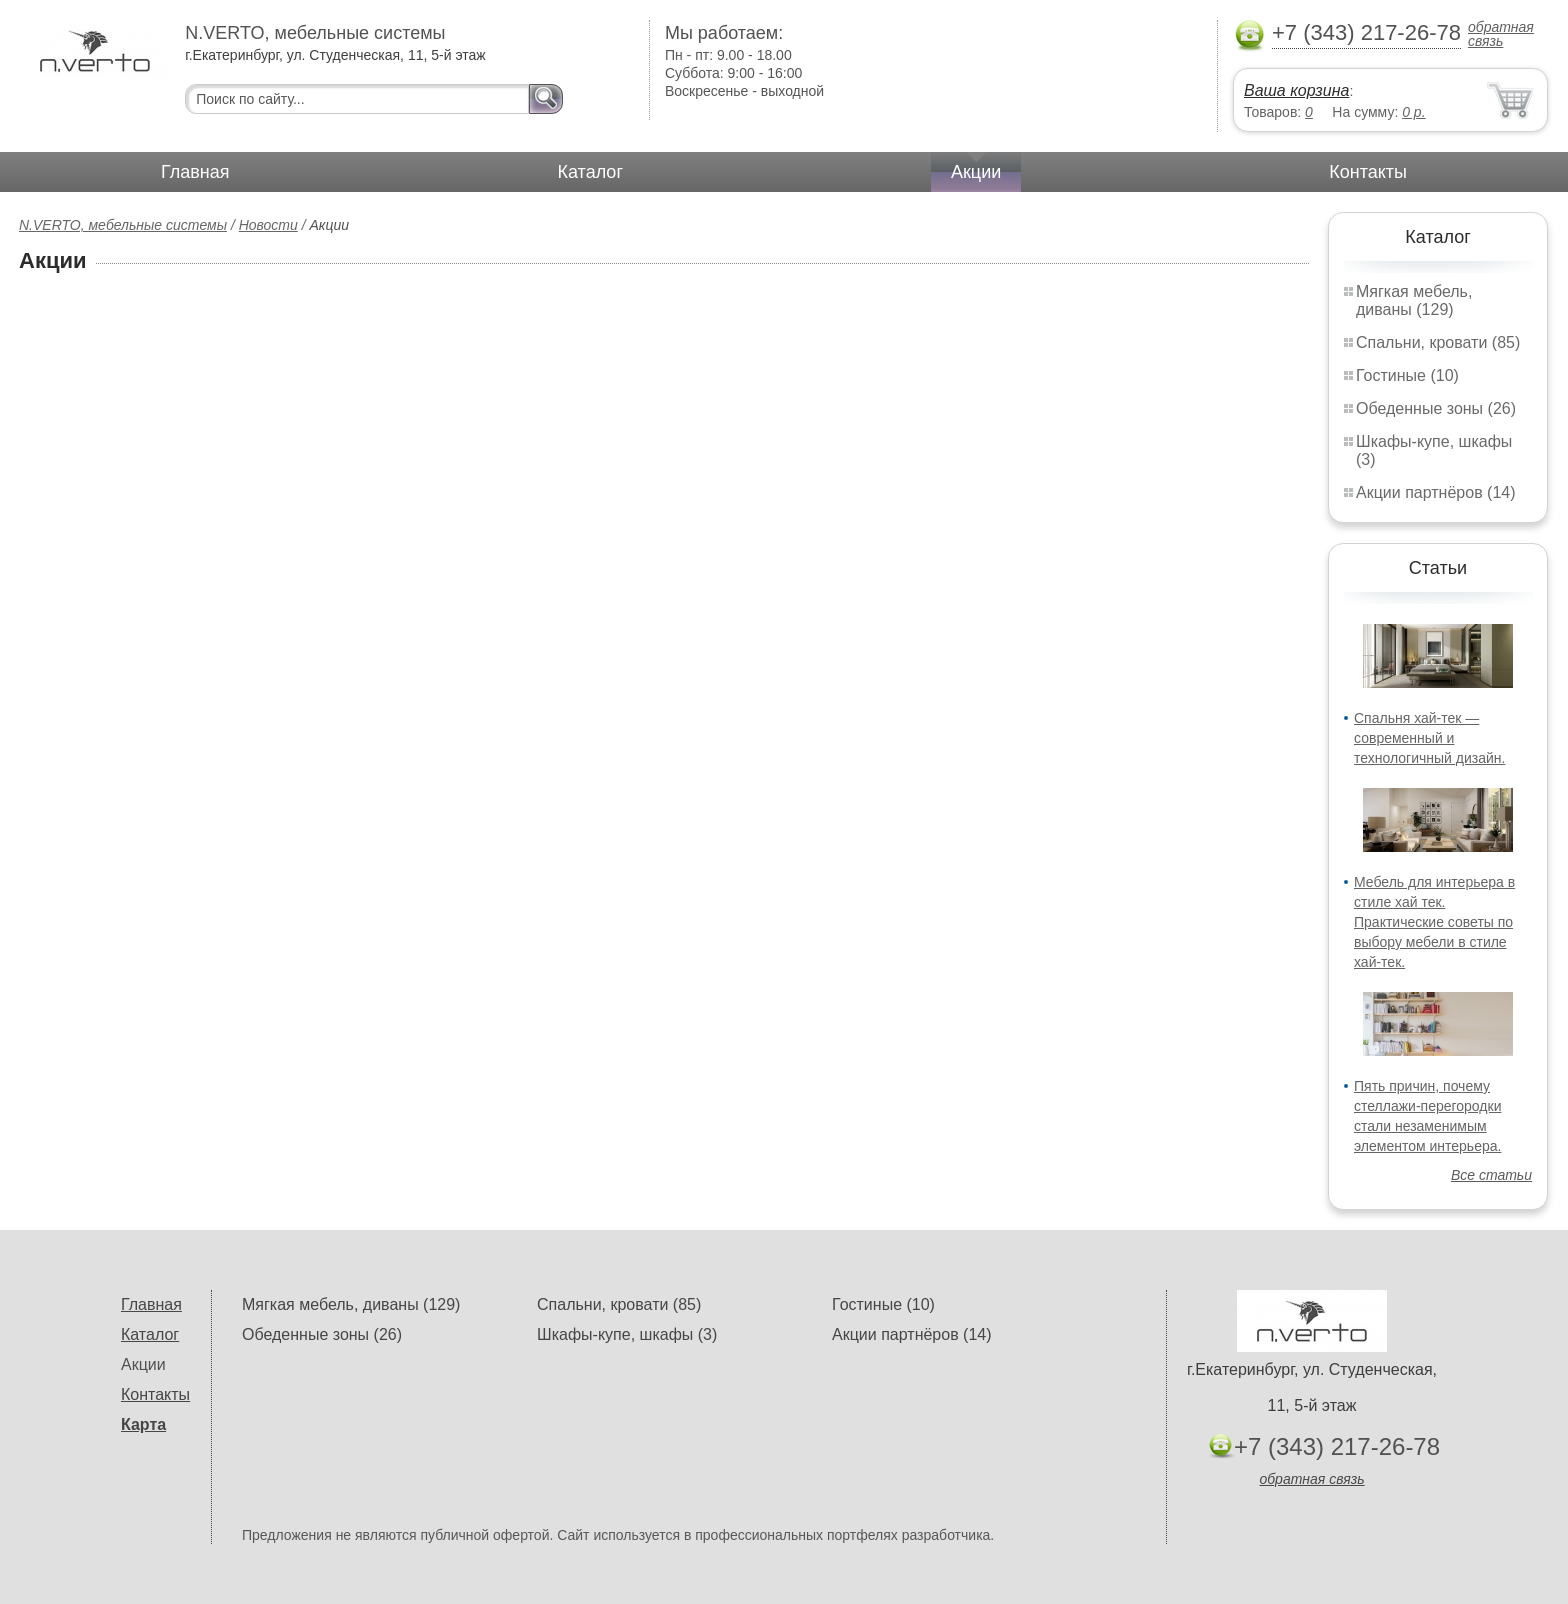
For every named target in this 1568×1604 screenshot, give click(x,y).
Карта (143, 1424)
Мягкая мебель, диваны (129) (1414, 300)
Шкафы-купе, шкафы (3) (627, 1334)
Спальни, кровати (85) (1438, 342)
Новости (268, 225)
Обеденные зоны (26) (1436, 408)
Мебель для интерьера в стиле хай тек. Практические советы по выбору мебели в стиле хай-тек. (1434, 922)
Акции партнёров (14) (1436, 492)
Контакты (1368, 172)
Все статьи (1491, 1175)
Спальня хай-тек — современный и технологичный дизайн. (1429, 738)
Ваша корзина (1296, 90)
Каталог (590, 172)
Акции (976, 172)
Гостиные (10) (1407, 375)
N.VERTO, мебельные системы (123, 225)
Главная (195, 172)
